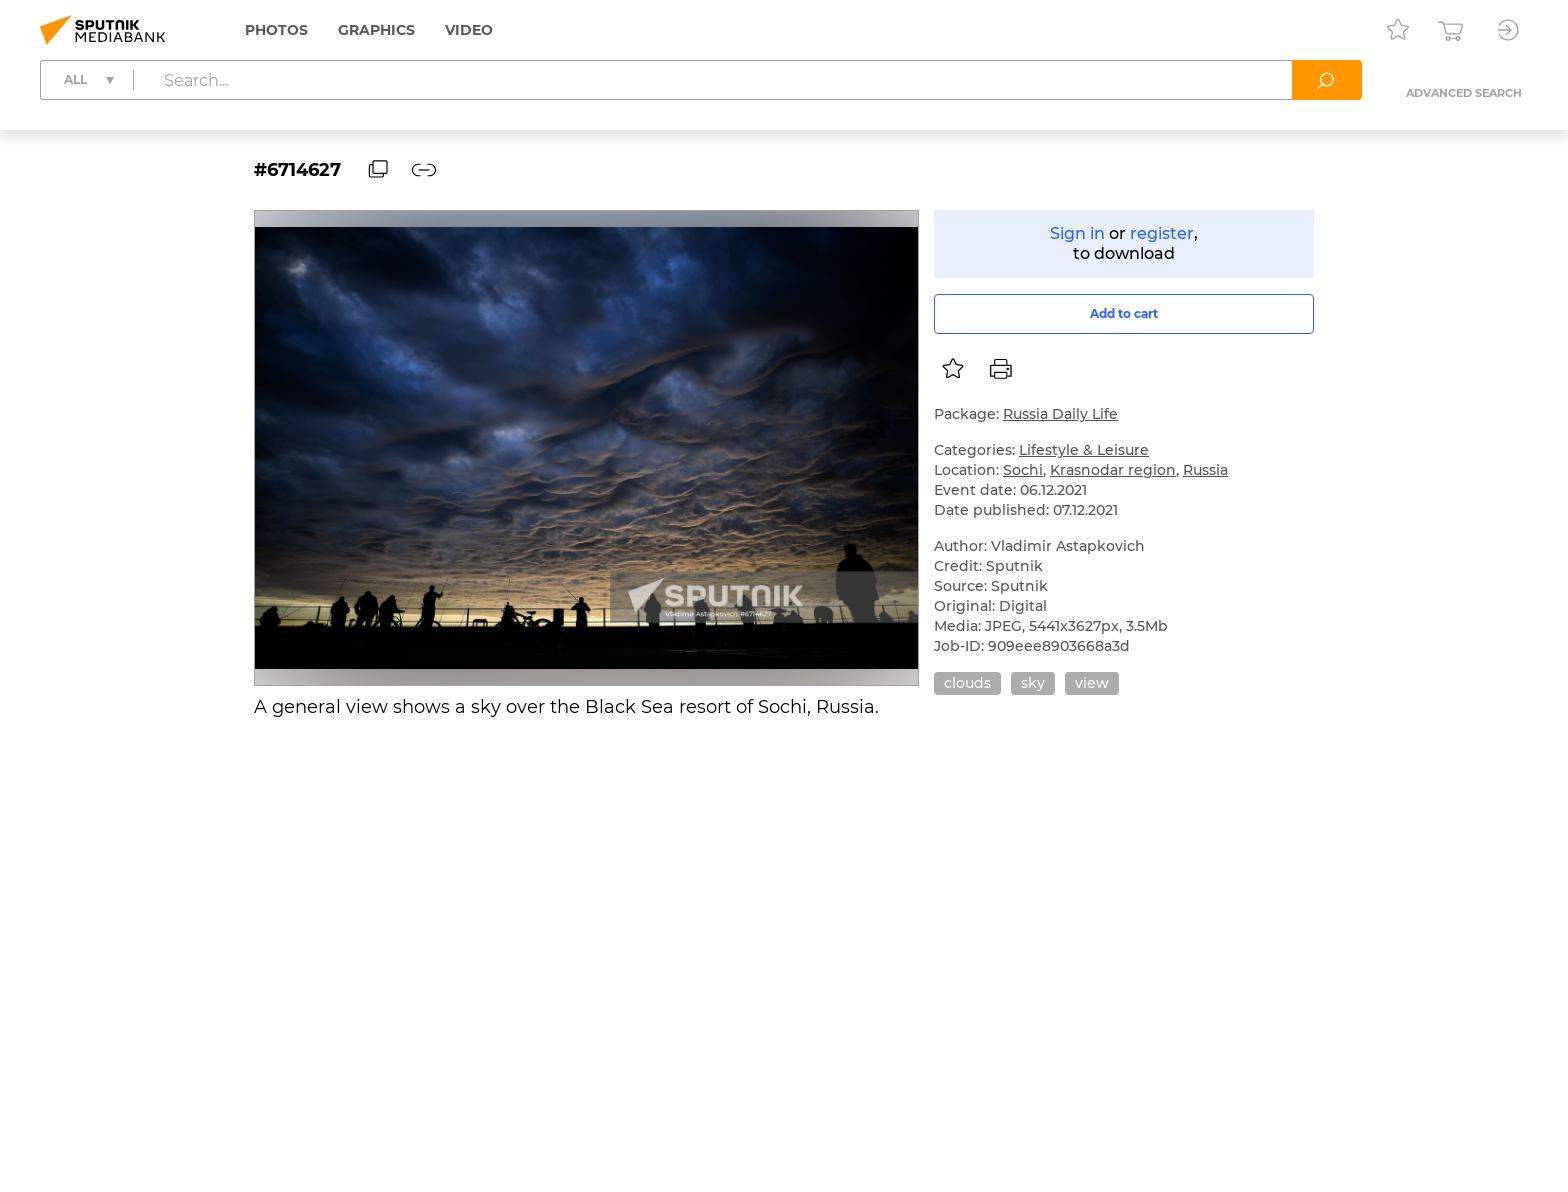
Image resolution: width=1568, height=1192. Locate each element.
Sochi (1023, 470)
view (1092, 683)
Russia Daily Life (1060, 414)
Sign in (1077, 233)
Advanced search (1464, 93)
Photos (276, 30)
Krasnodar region (1113, 470)
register (1162, 233)
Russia (1205, 470)
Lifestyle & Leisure (1084, 450)
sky (1033, 683)
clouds (967, 683)
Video (469, 30)
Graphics (376, 30)
